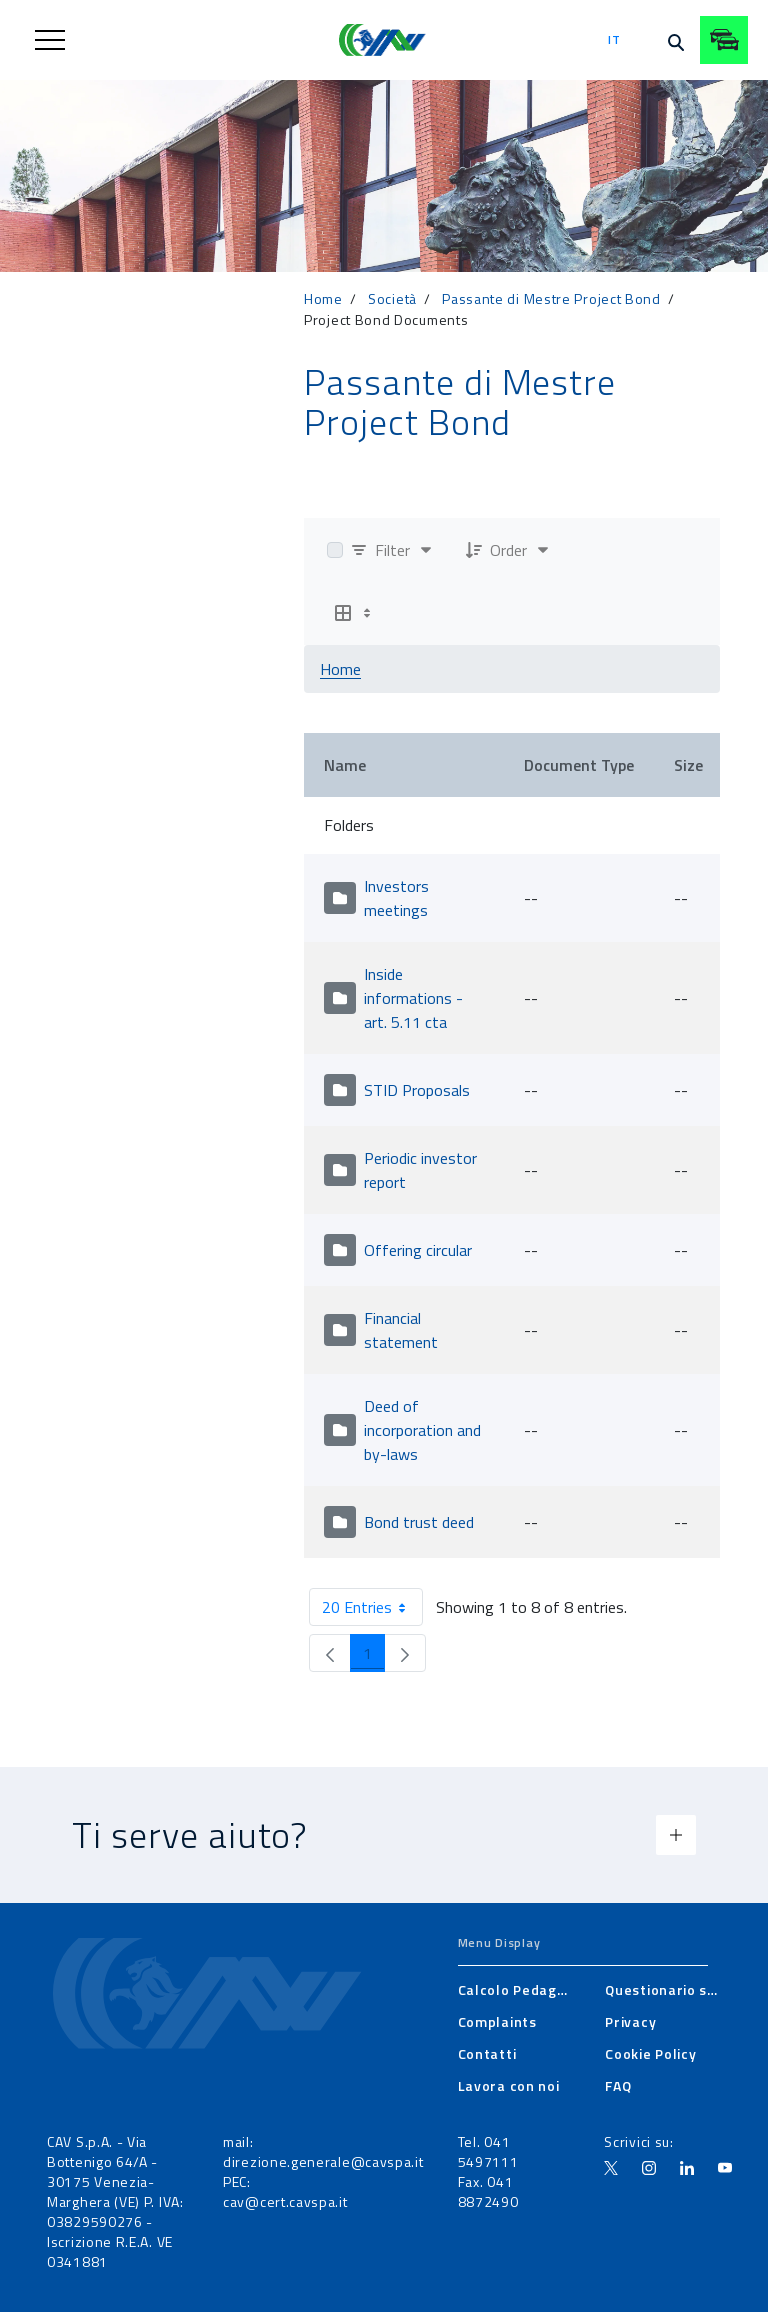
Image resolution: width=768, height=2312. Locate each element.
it (614, 39)
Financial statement (401, 1330)
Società (392, 298)
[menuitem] (516, 1990)
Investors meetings (396, 898)
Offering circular (418, 1250)
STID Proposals (417, 1090)
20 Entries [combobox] (372, 1607)
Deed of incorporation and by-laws (422, 1430)
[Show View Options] (355, 613)
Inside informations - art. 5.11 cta (413, 998)
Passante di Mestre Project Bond (551, 298)
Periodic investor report (420, 1170)
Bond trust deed (419, 1522)
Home (323, 298)
